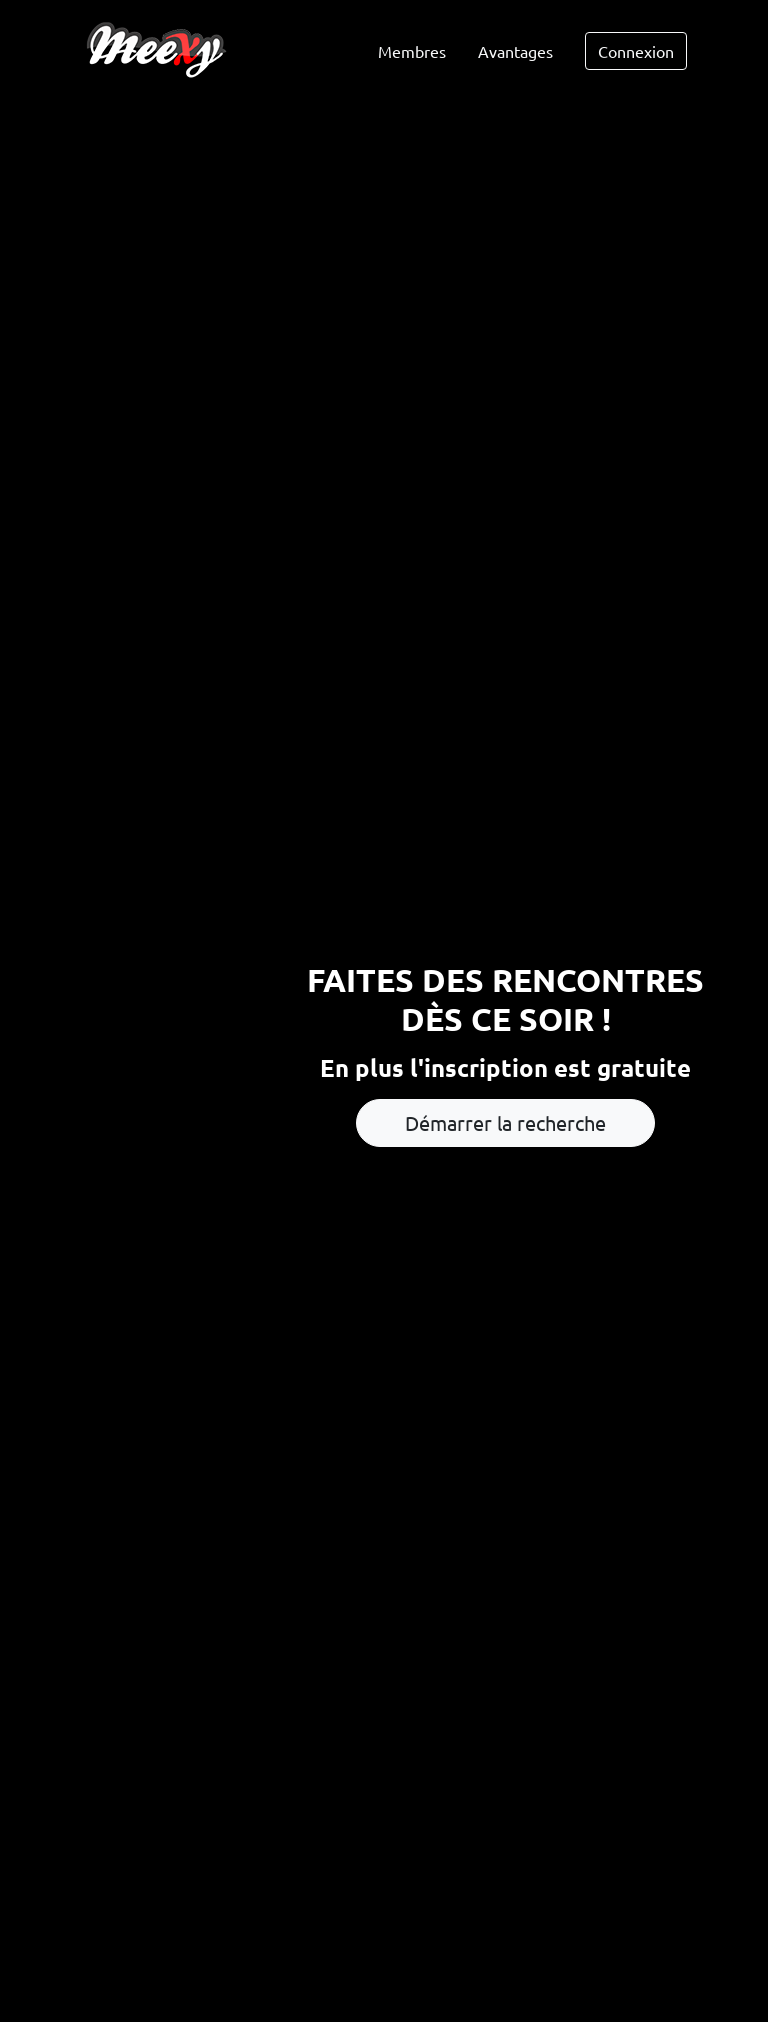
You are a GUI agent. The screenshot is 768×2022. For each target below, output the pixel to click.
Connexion (636, 51)
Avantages (515, 51)
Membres (412, 51)
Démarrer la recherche (505, 1122)
